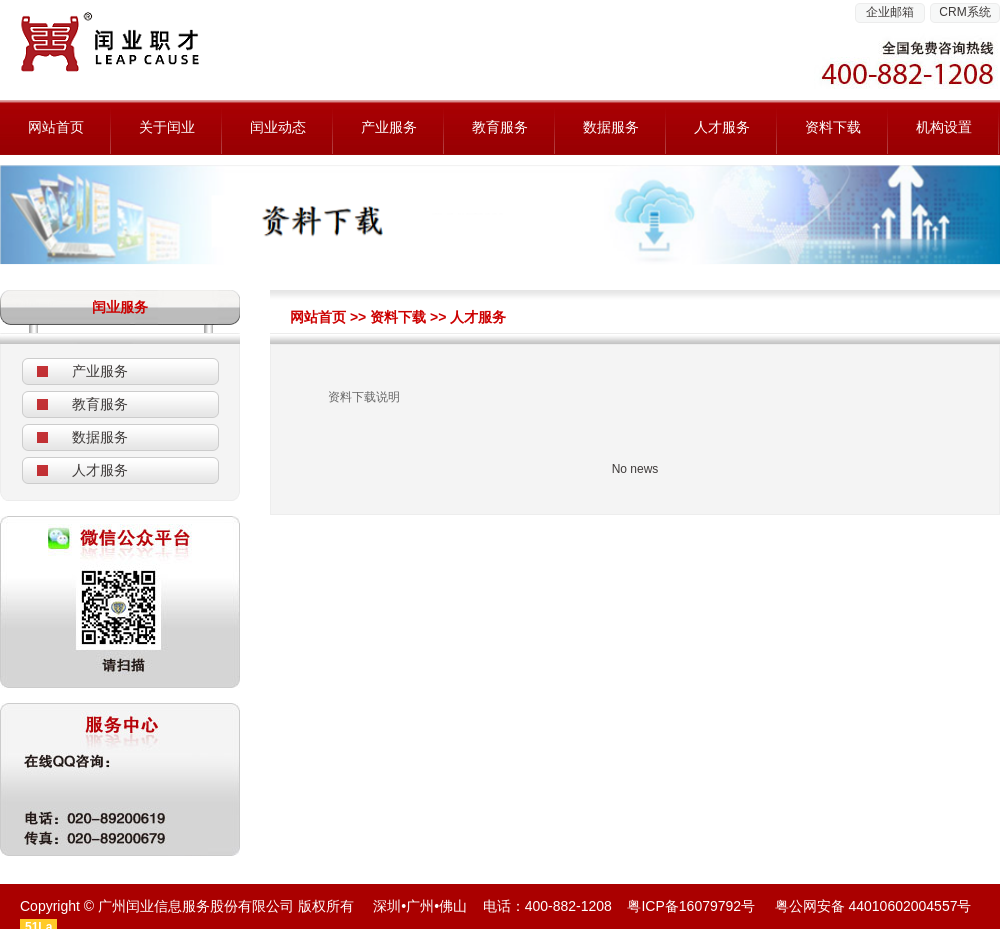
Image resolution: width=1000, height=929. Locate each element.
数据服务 (611, 127)
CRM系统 (964, 12)
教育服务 (500, 127)
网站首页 (56, 127)
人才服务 (722, 127)
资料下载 (833, 127)
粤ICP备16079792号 (691, 906)
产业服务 (389, 127)
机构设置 (944, 127)
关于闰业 (167, 127)
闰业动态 (278, 127)
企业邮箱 (890, 12)
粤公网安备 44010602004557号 (873, 906)
